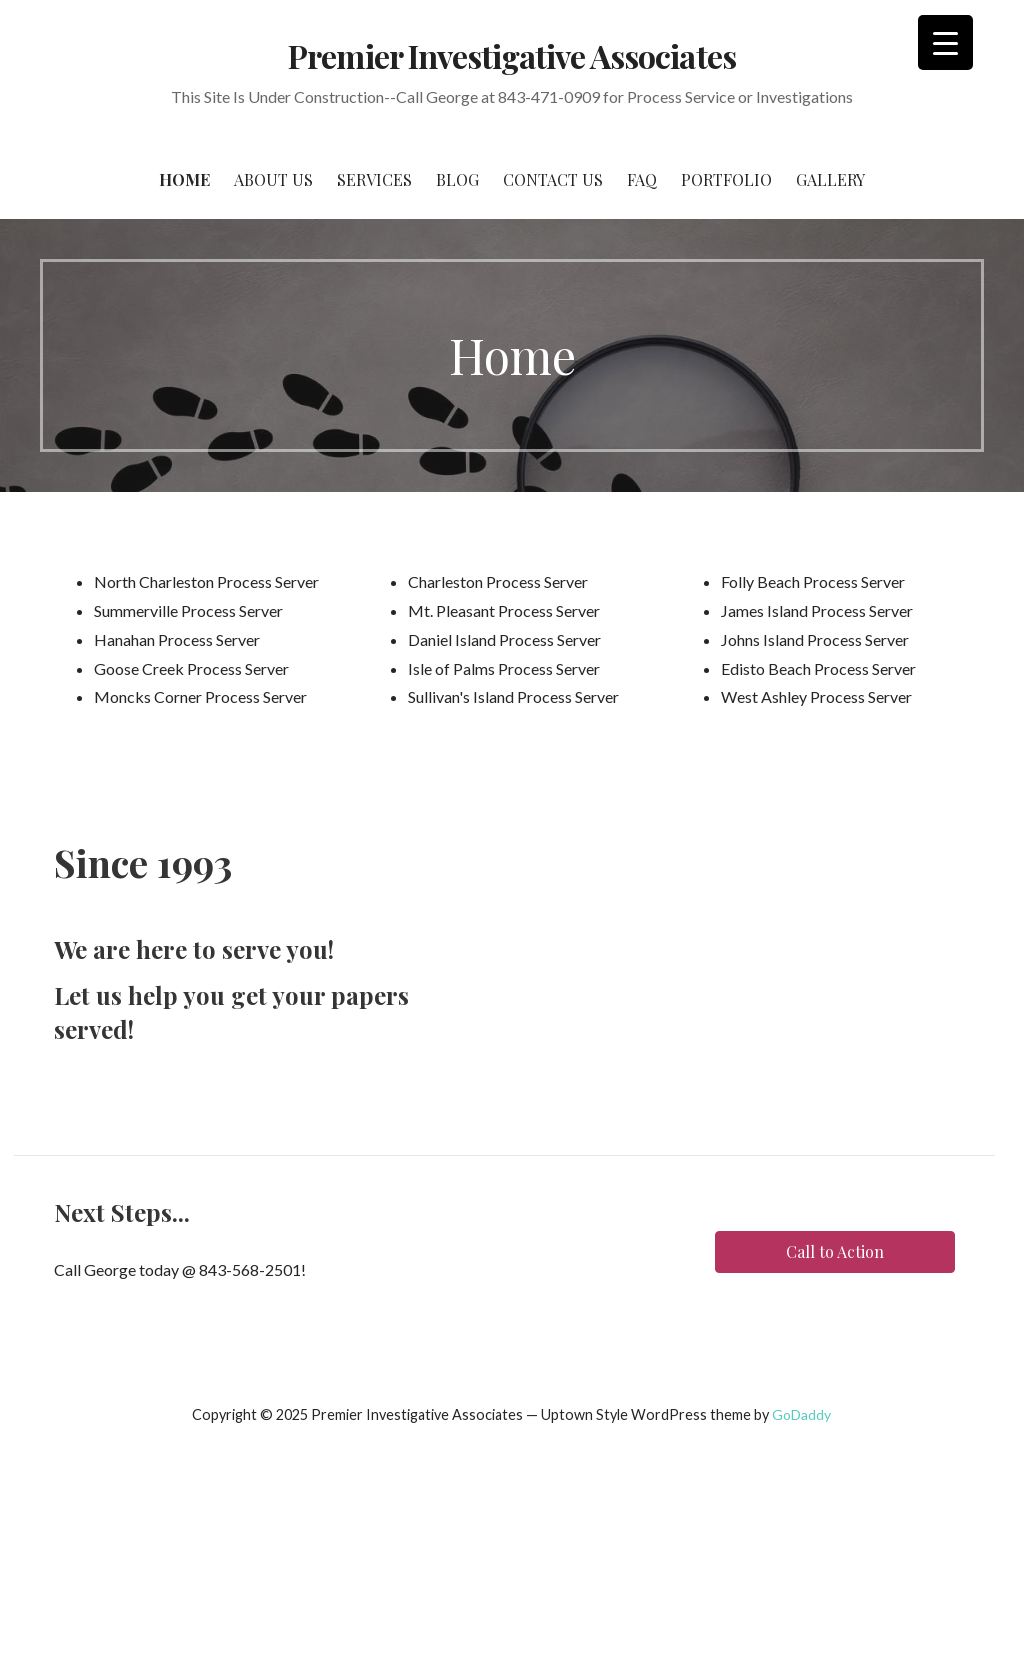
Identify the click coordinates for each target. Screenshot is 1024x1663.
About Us (273, 179)
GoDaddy (801, 1414)
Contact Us (553, 179)
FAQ (642, 179)
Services (374, 179)
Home (184, 179)
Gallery (830, 179)
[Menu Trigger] (945, 42)
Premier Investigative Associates (511, 55)
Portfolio (726, 179)
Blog (457, 179)
